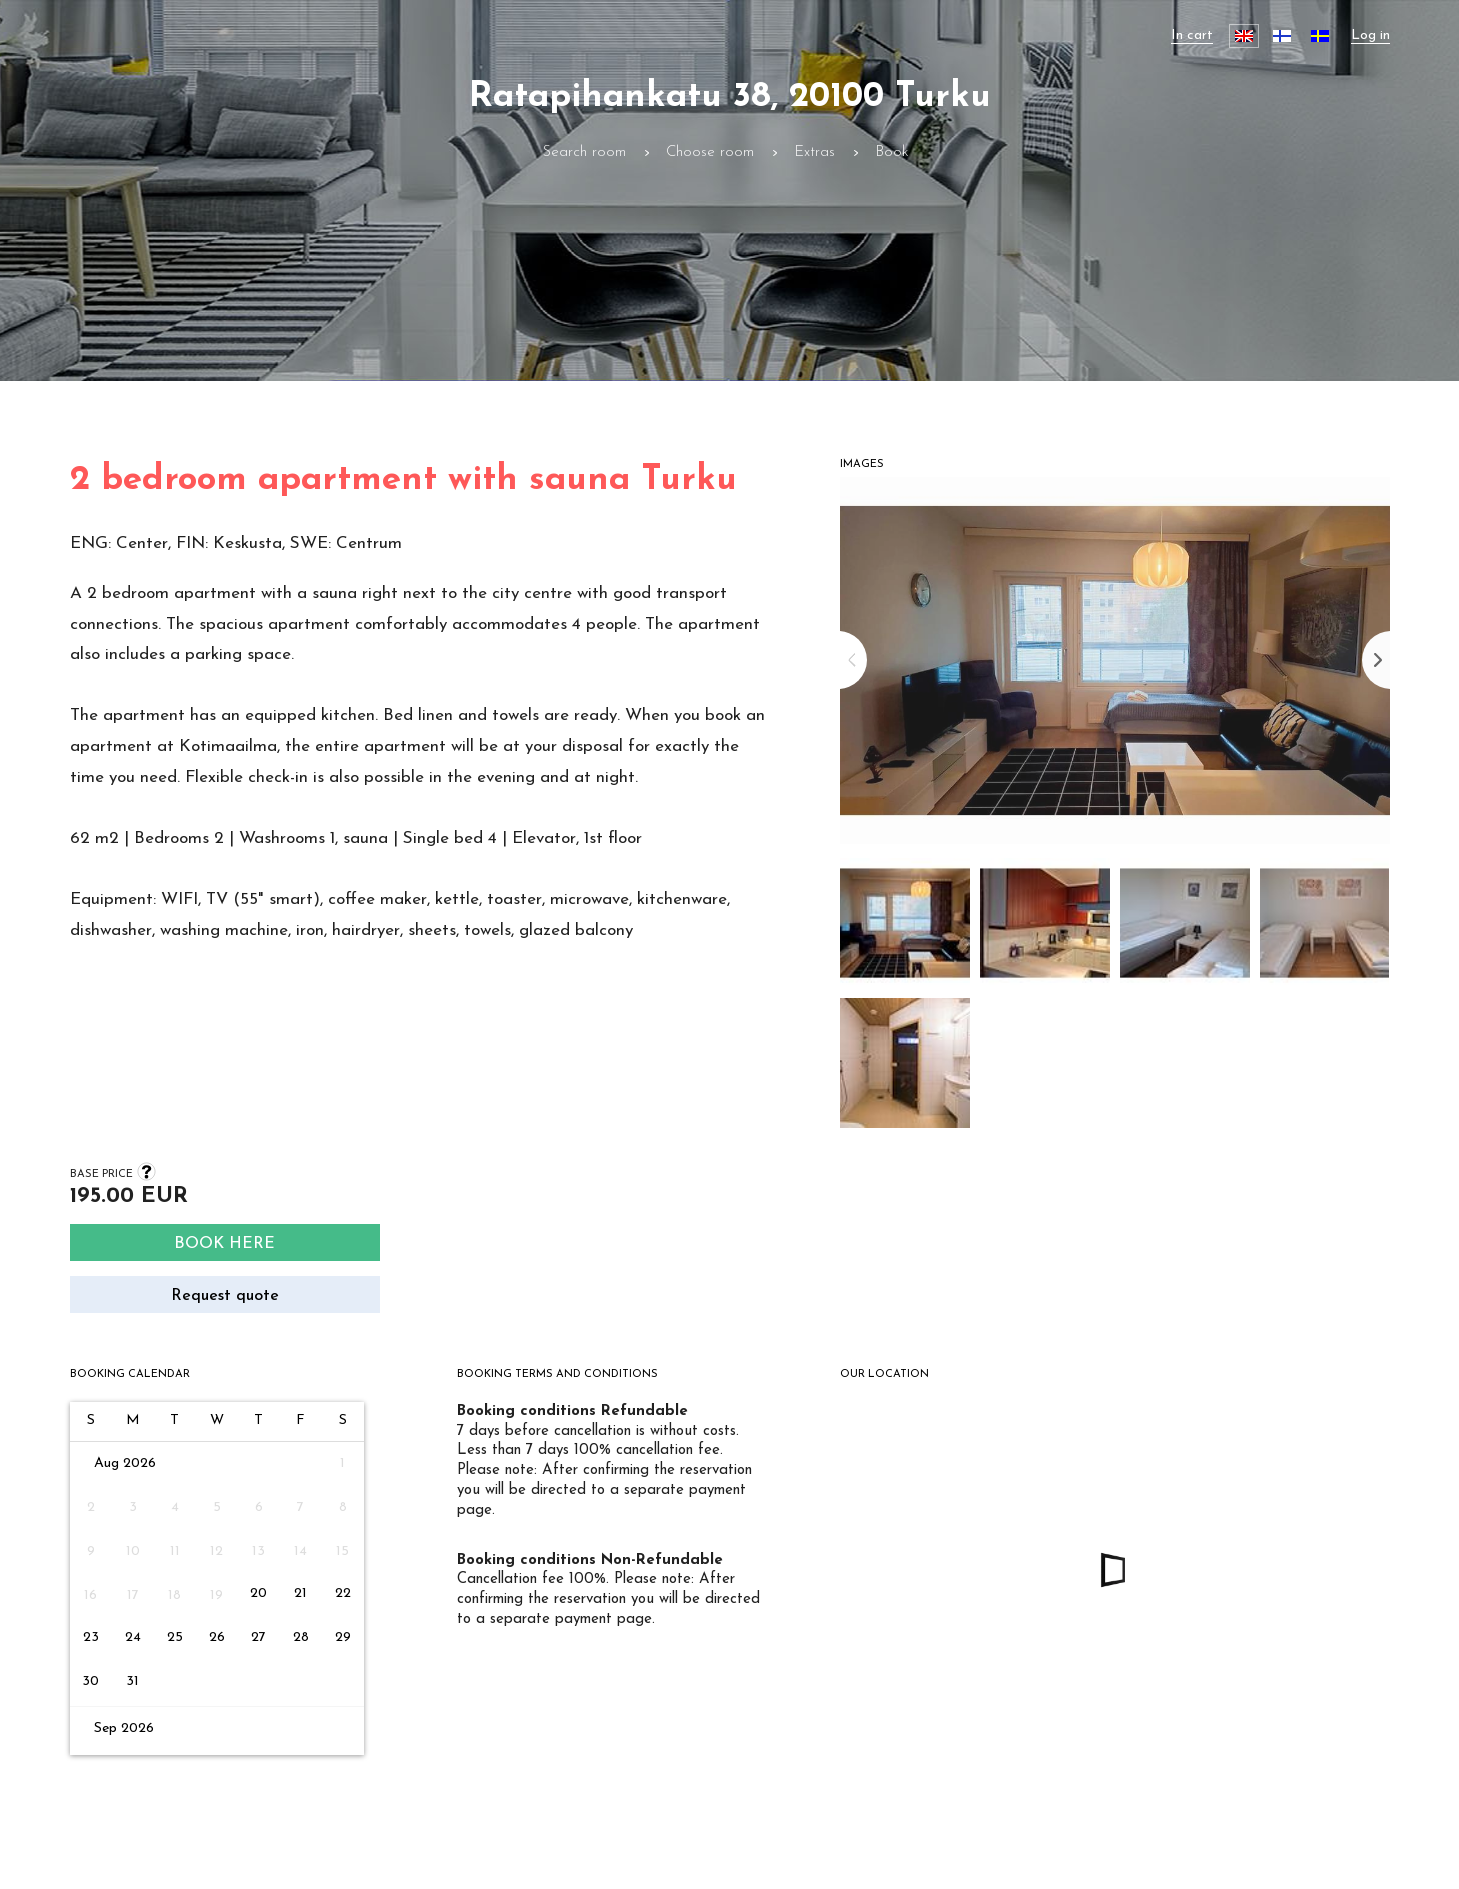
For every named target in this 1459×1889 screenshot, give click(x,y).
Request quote (225, 1296)
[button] (905, 928)
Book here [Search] (224, 1244)
